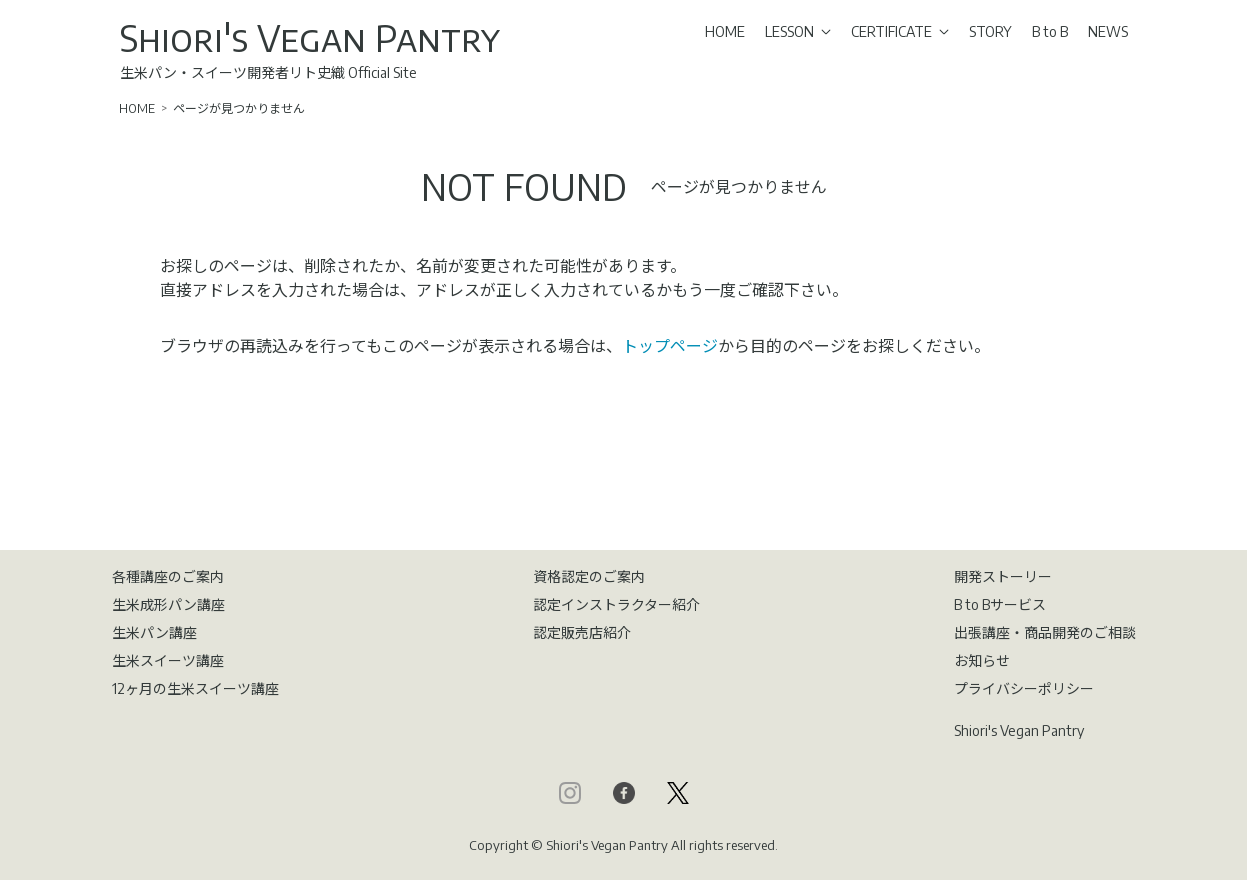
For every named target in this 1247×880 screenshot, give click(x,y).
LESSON (798, 31)
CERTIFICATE (900, 31)
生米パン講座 (154, 632)
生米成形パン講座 (168, 604)
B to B (1050, 31)
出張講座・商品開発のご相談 (1045, 632)
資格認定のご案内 (589, 576)
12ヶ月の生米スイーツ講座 (195, 688)
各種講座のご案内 (168, 576)
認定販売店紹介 (582, 632)
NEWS (1108, 31)
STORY (990, 31)
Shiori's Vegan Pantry (310, 37)
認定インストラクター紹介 (616, 604)
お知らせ (982, 660)
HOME (725, 31)
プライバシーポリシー (1024, 688)
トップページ (670, 346)
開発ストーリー (1003, 576)
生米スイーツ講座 (168, 660)
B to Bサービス (1000, 604)
